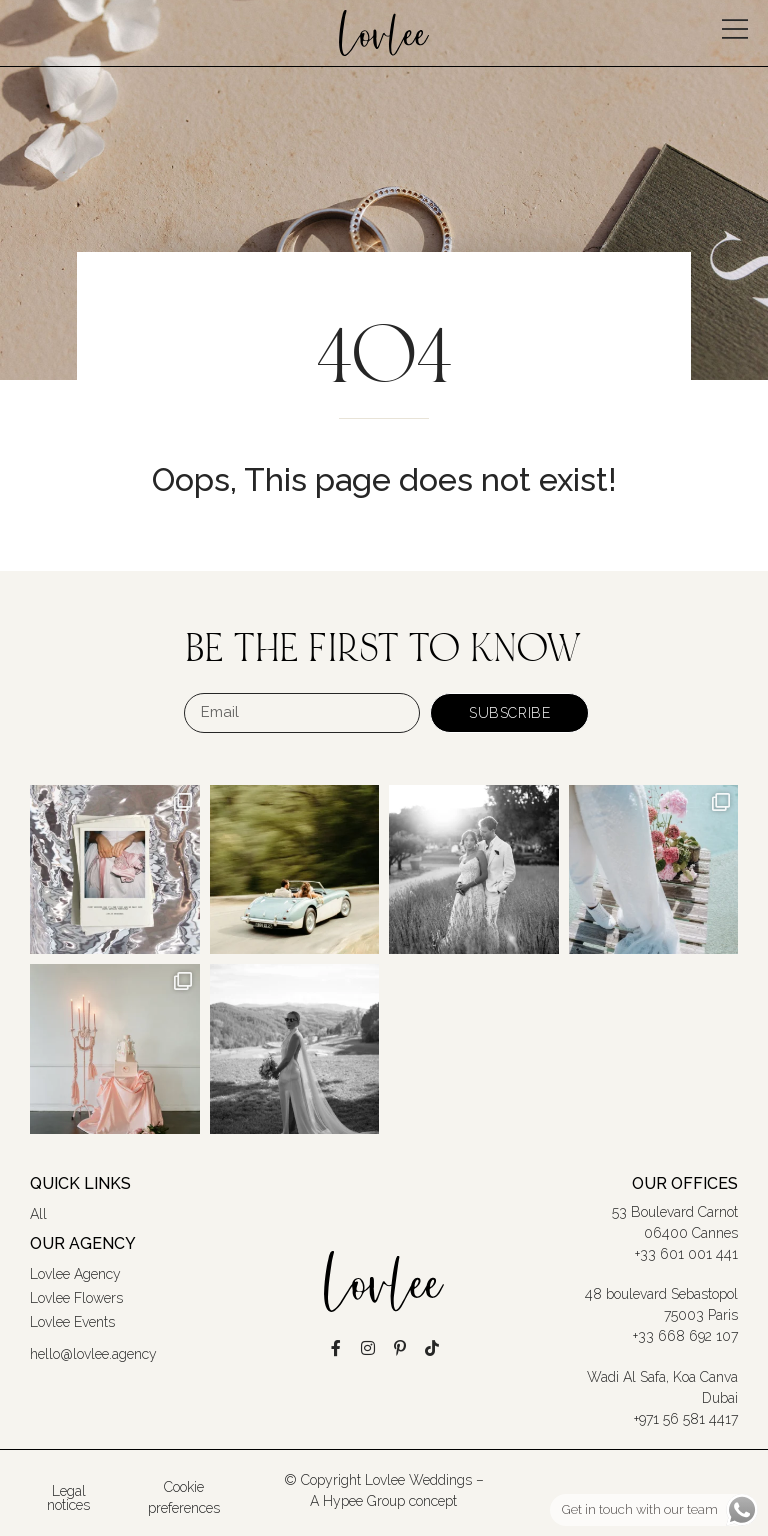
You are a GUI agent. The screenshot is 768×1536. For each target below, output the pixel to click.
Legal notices (68, 1498)
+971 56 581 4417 (686, 1419)
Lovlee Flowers (76, 1298)
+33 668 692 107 (685, 1336)
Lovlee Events (72, 1322)
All (38, 1214)
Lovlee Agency (75, 1274)
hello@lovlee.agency (93, 1354)
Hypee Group (364, 1501)
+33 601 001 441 (686, 1254)
